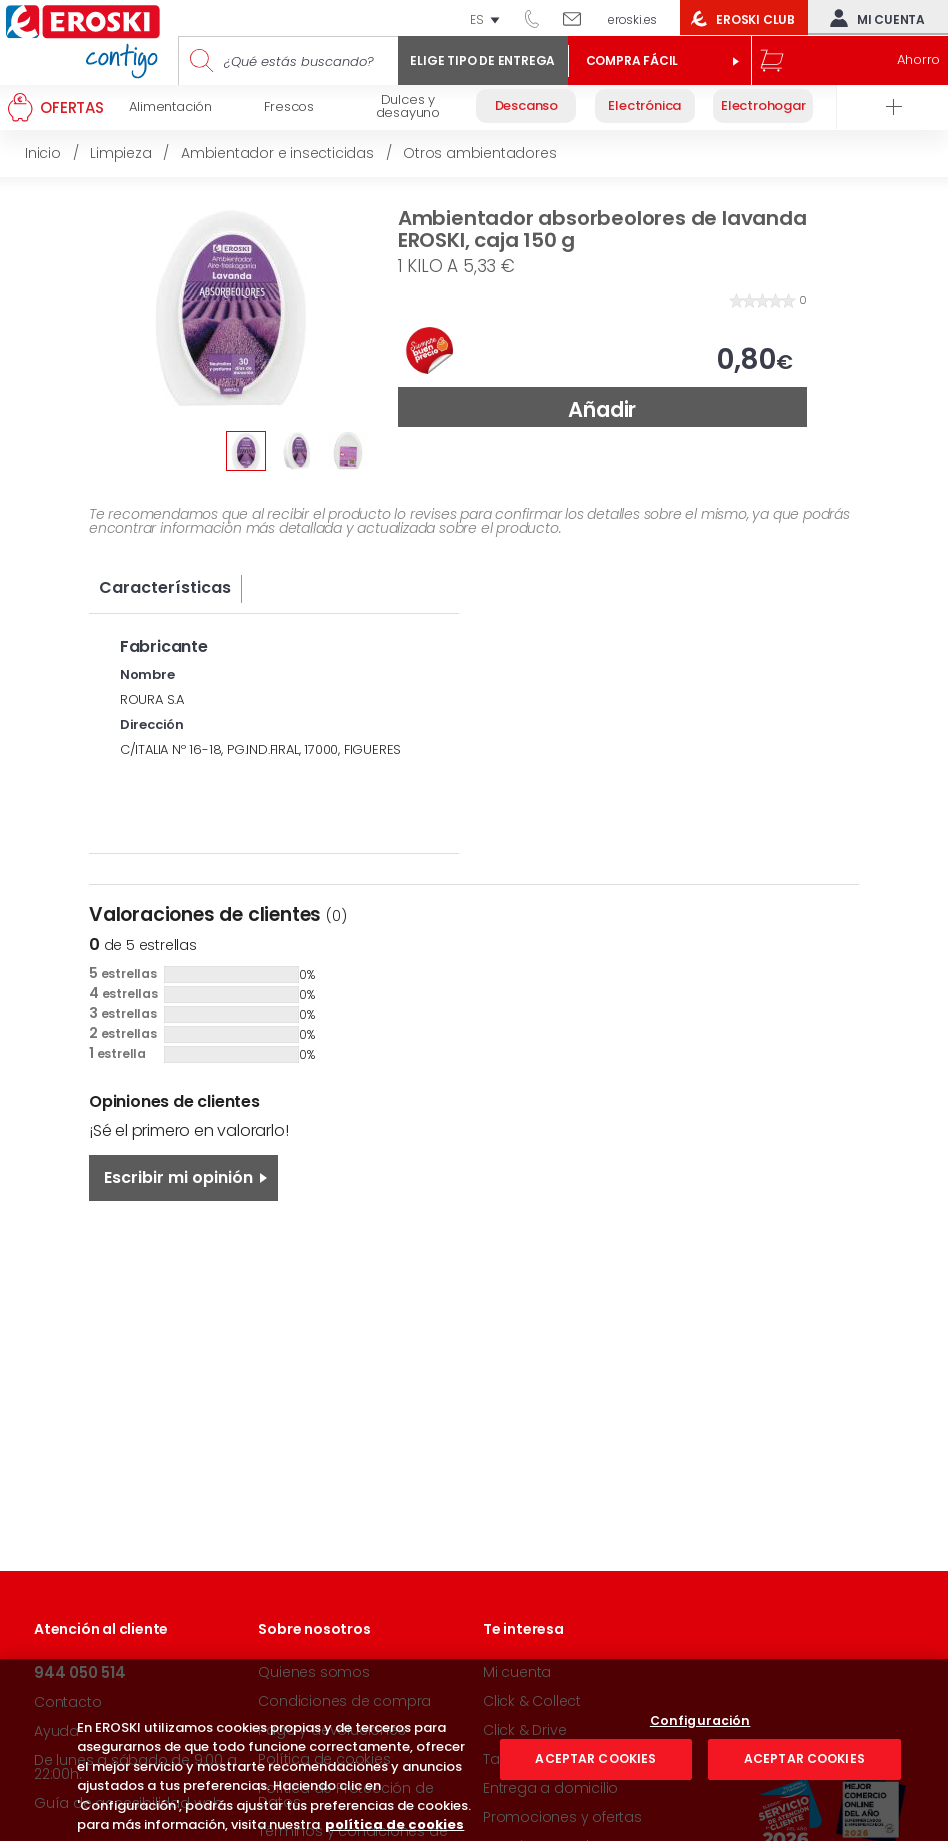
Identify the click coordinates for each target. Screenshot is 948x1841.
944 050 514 (539, 18)
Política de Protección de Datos (345, 1795)
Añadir (602, 409)
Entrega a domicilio (550, 1788)
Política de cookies (324, 1759)
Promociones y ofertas (562, 1817)
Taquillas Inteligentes (555, 1759)
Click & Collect (532, 1701)
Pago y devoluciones (331, 1730)
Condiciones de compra (344, 1701)
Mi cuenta (873, 18)
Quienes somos (313, 1672)
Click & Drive (524, 1730)
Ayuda (56, 1731)
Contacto (67, 1702)
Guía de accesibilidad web (128, 1803)
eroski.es (632, 19)
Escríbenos (579, 18)
